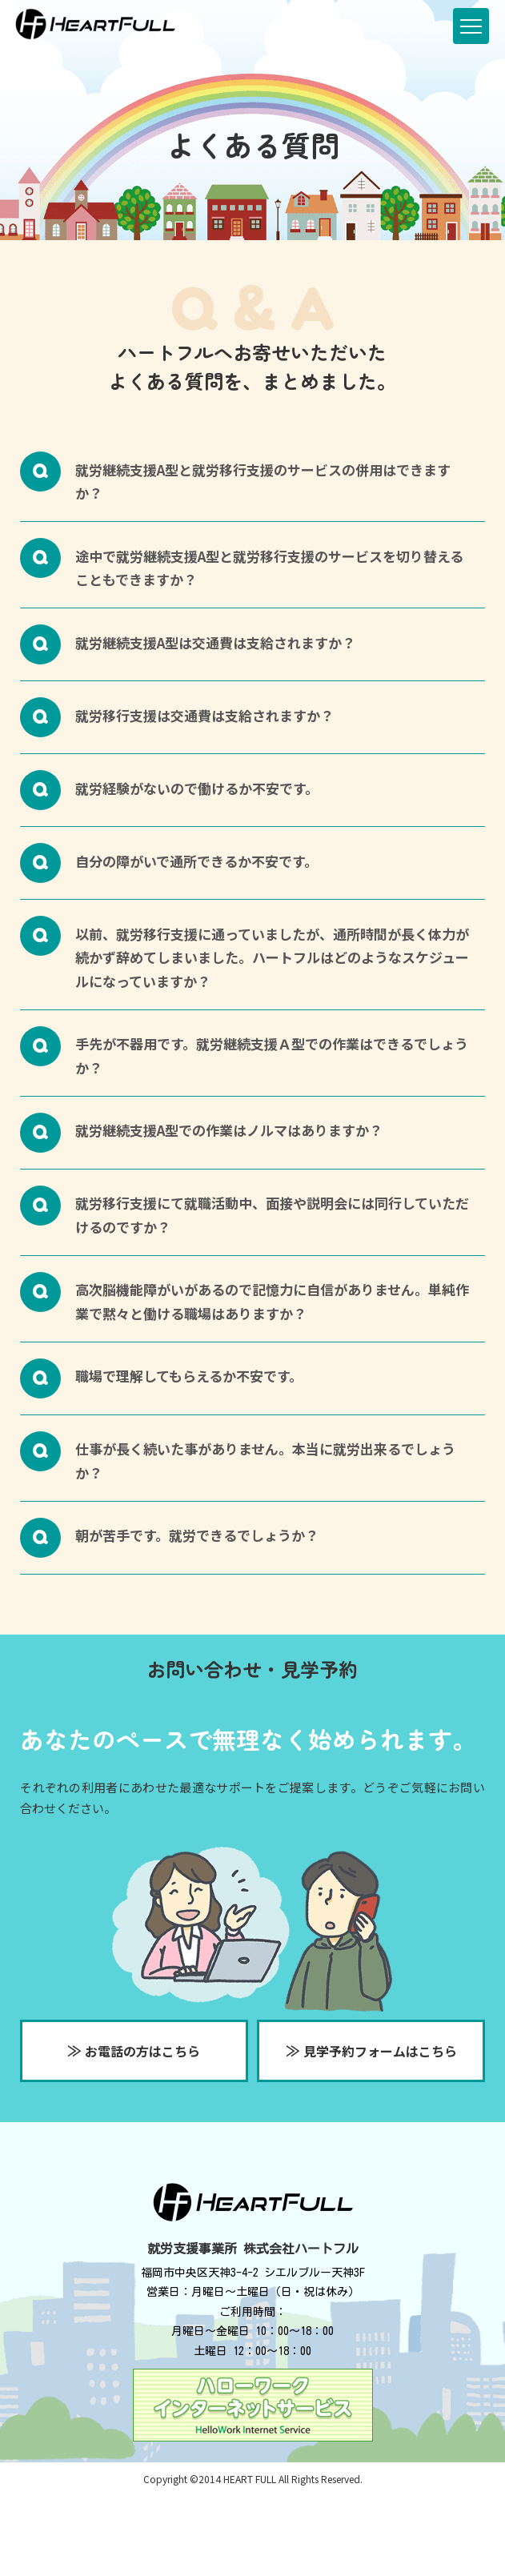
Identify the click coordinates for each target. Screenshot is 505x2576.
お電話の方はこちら (133, 2050)
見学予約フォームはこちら (371, 2050)
